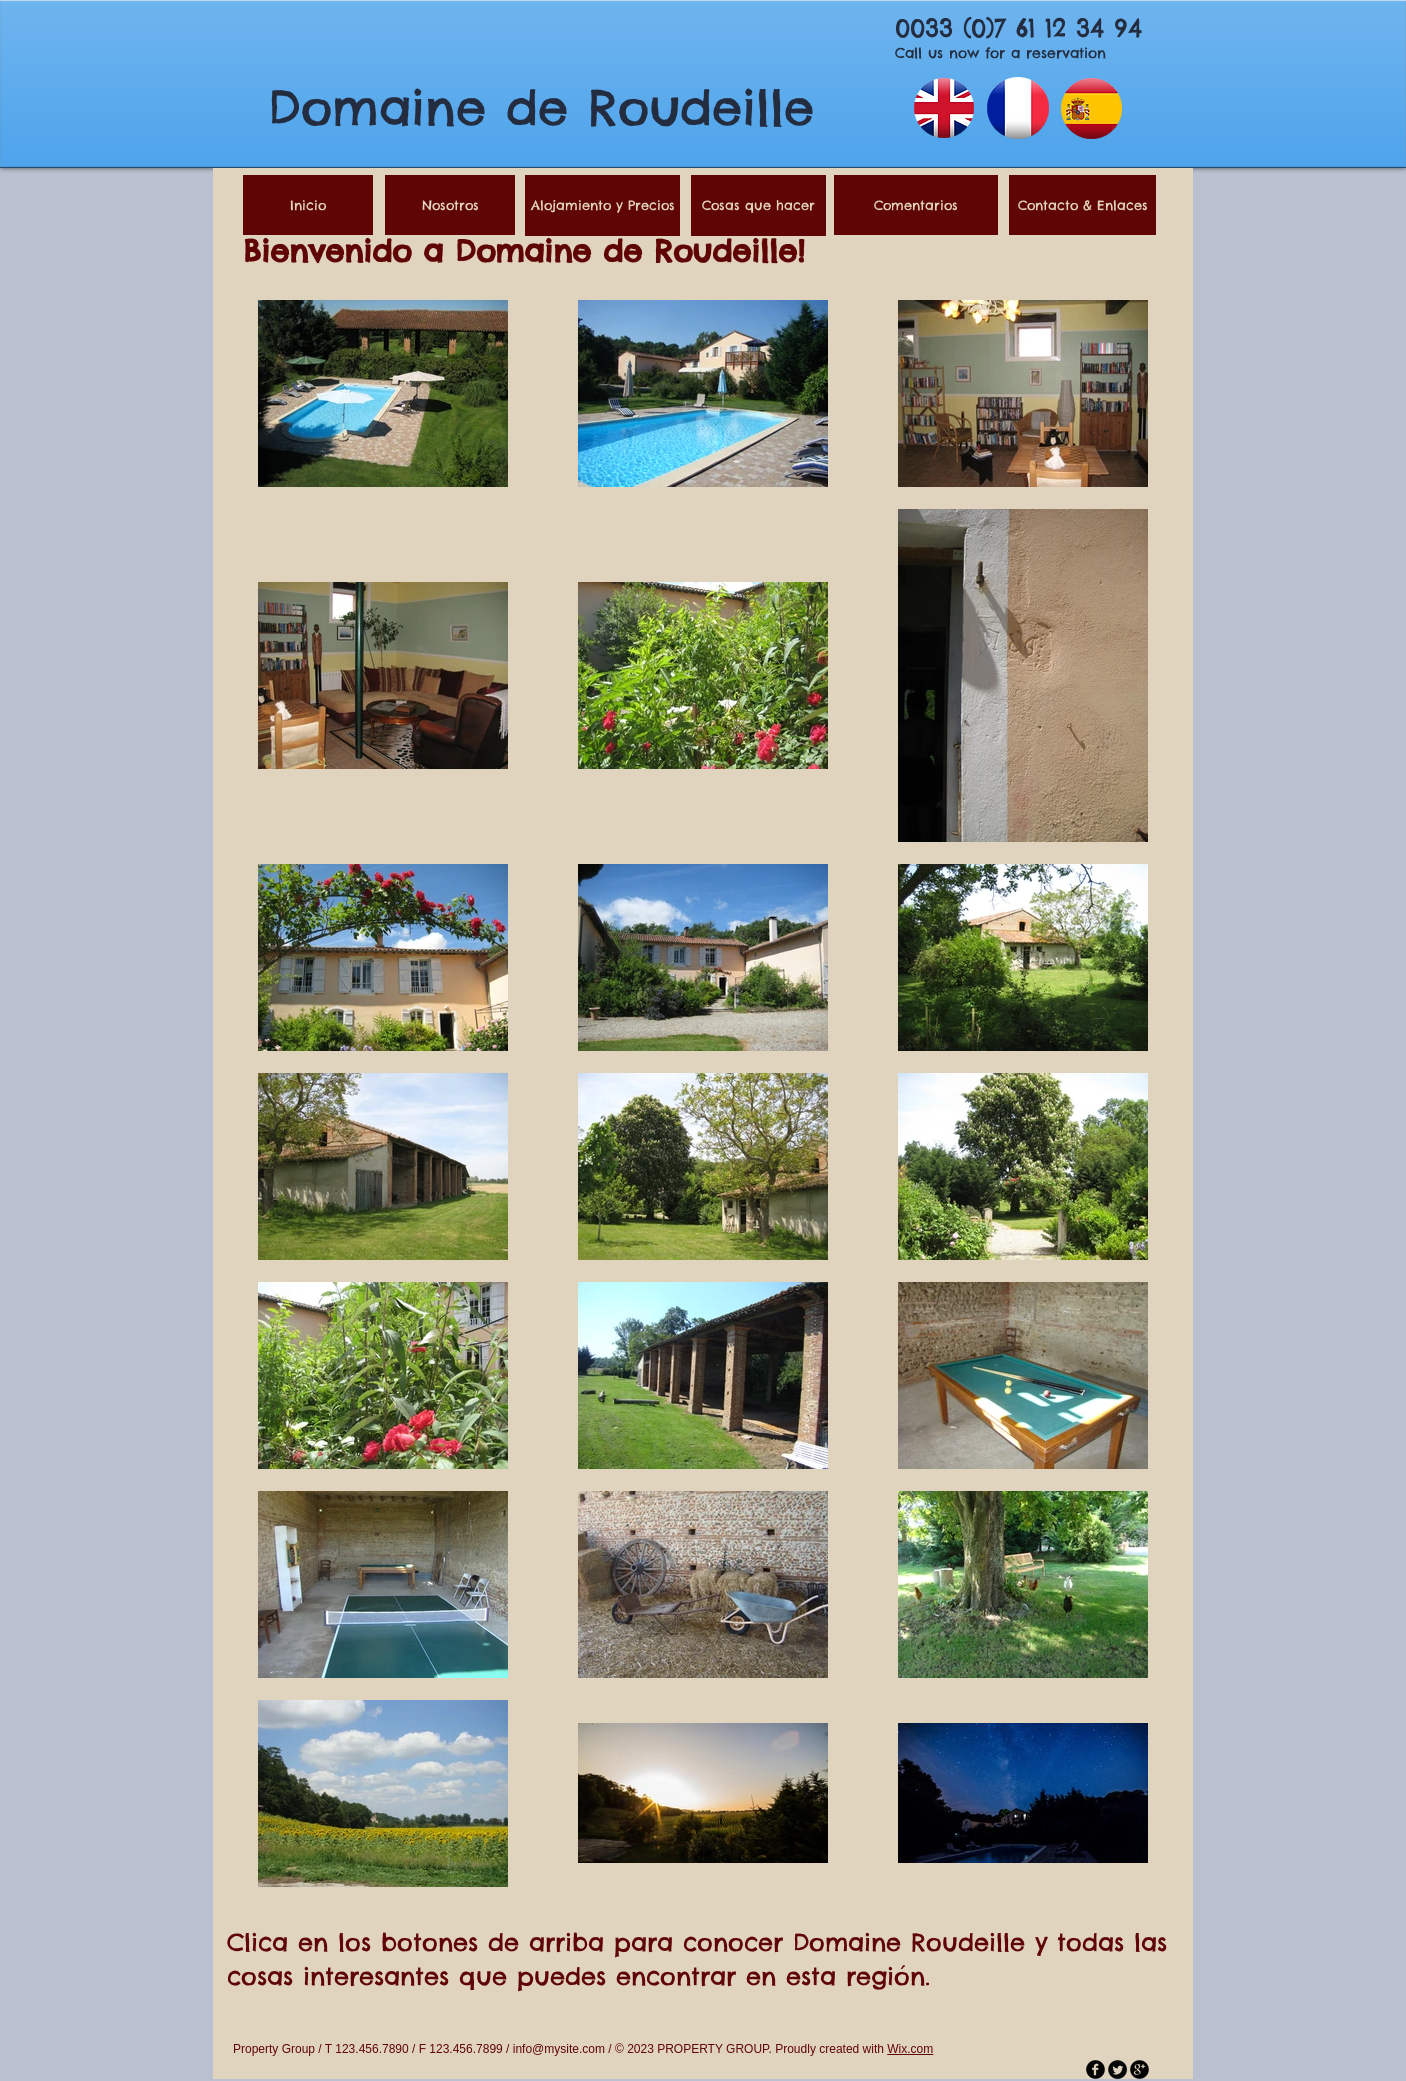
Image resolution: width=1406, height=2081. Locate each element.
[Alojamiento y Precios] (602, 205)
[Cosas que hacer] (758, 205)
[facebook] (1095, 2069)
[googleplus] (1139, 2069)
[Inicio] (308, 205)
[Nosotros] (450, 205)
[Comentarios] (916, 205)
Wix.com (910, 2049)
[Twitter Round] (1117, 2069)
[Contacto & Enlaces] (1082, 205)
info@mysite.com (559, 2049)
